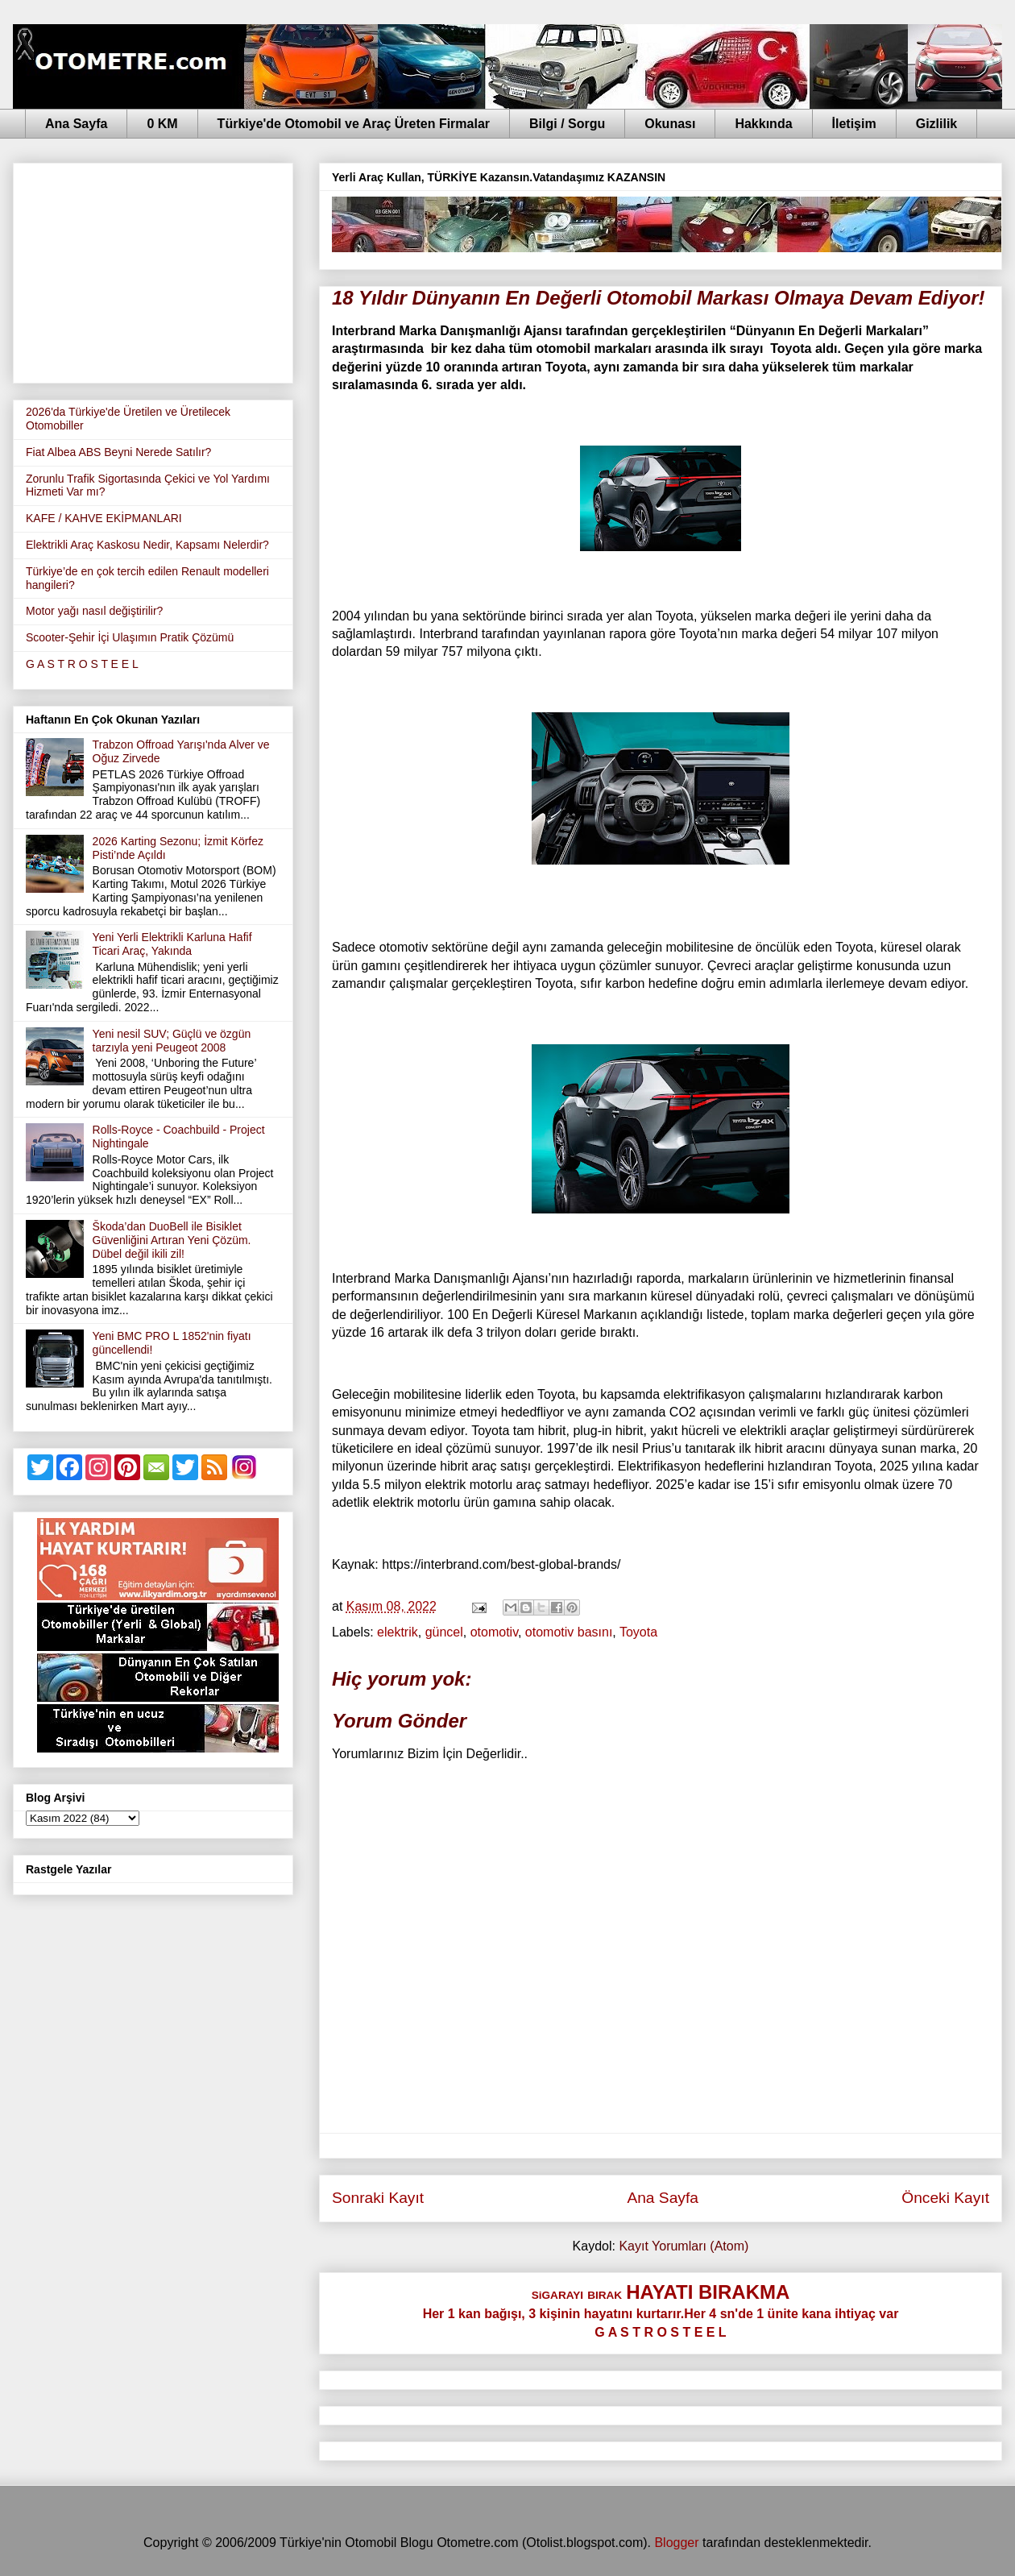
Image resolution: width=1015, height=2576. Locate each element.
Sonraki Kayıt (378, 2197)
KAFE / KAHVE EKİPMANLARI (104, 518)
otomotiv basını (569, 1632)
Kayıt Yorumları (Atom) (683, 2246)
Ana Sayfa (76, 124)
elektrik (397, 1632)
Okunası (669, 124)
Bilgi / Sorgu (567, 124)
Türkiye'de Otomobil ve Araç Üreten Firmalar (354, 124)
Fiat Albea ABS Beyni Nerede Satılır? (118, 452)
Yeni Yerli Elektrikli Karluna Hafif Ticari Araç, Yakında (172, 944)
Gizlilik (937, 124)
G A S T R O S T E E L (82, 663)
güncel (444, 1632)
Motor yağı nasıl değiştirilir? (94, 610)
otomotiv (494, 1632)
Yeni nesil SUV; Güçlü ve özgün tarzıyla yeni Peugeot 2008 (172, 1040)
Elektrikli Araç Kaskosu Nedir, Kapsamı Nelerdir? (147, 544)
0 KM (162, 124)
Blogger (676, 2542)
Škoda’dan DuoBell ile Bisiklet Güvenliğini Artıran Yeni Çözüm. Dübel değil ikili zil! (172, 1240)
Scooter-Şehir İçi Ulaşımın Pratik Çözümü (130, 637)
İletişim (854, 124)
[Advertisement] (153, 270)
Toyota (638, 1632)
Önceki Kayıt (945, 2197)
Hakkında (763, 124)
